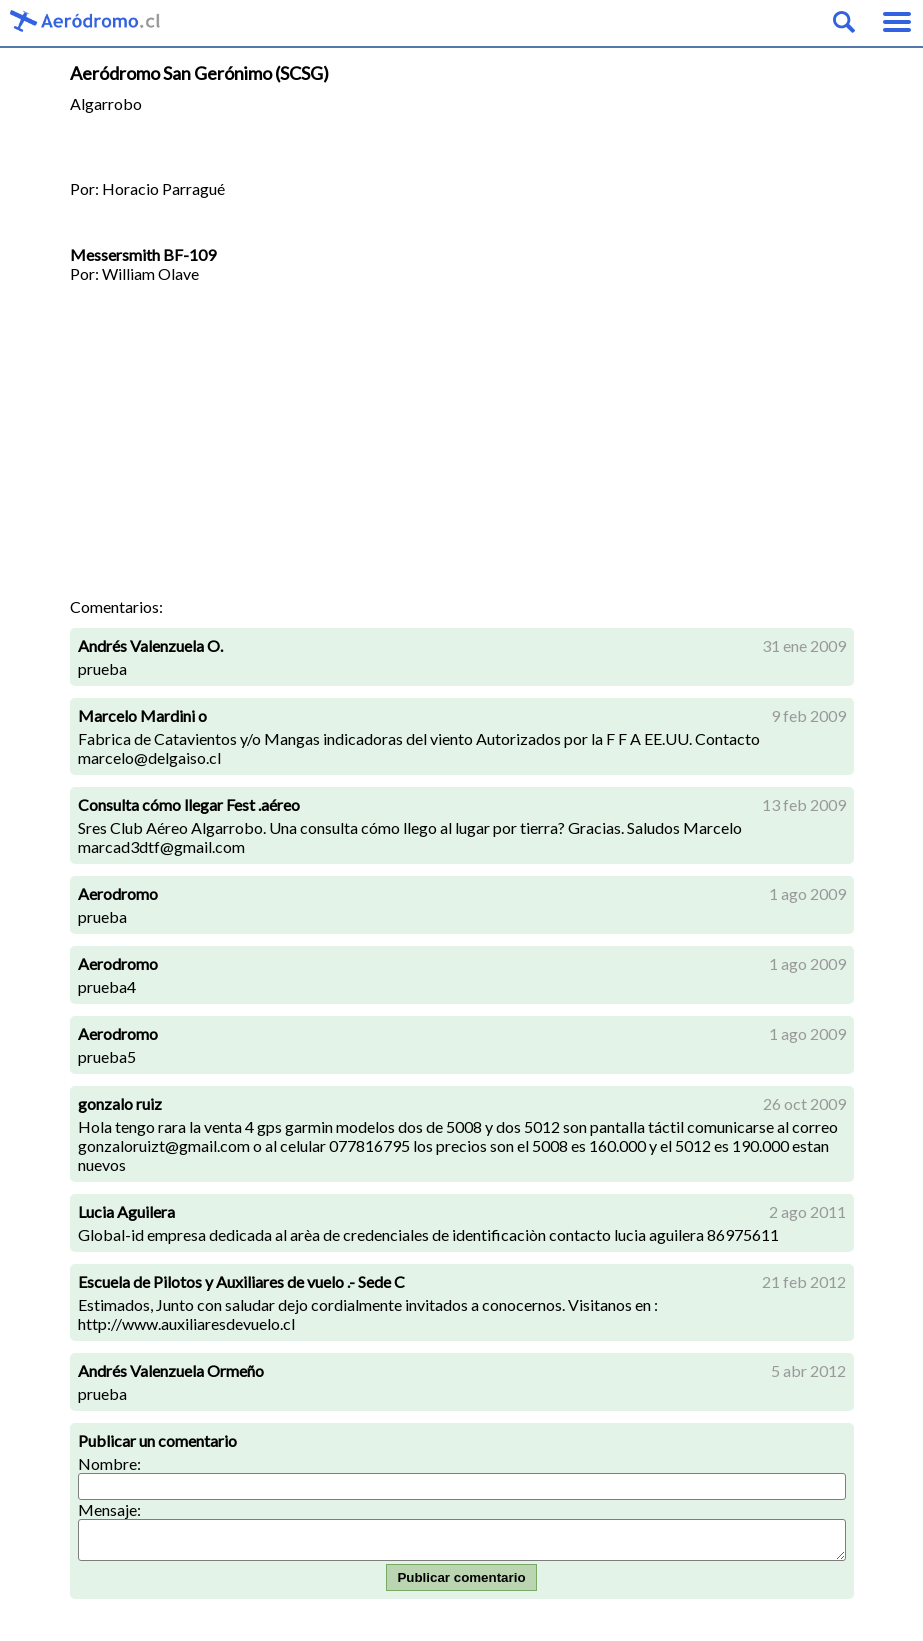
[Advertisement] (462, 447)
